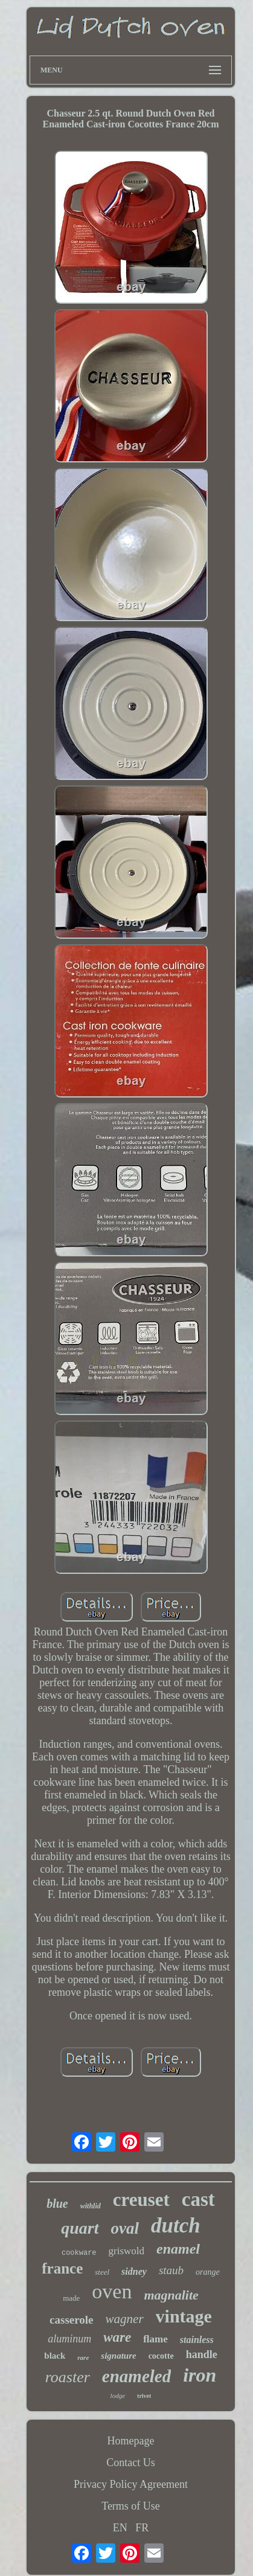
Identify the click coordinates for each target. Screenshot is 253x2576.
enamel (178, 2249)
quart (79, 2228)
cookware (79, 2253)
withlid (90, 2206)
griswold (127, 2251)
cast (198, 2199)
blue (57, 2203)
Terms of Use (130, 2506)
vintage (184, 2316)
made (71, 2298)
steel (102, 2272)
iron (199, 2375)
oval (125, 2228)
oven (112, 2291)
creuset (141, 2199)
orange (208, 2272)
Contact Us (130, 2462)
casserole (71, 2319)
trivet (144, 2395)
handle (201, 2354)
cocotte (161, 2355)
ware (117, 2337)
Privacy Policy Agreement (131, 2484)
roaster (67, 2377)
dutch (175, 2225)
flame (155, 2339)
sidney (134, 2271)
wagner (125, 2319)
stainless (197, 2340)
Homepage (131, 2441)
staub (171, 2270)
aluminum (69, 2339)
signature (118, 2355)
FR (142, 2528)
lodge (117, 2395)
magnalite (171, 2295)
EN (120, 2528)
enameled (136, 2376)
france (62, 2268)
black (54, 2355)
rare (83, 2357)
